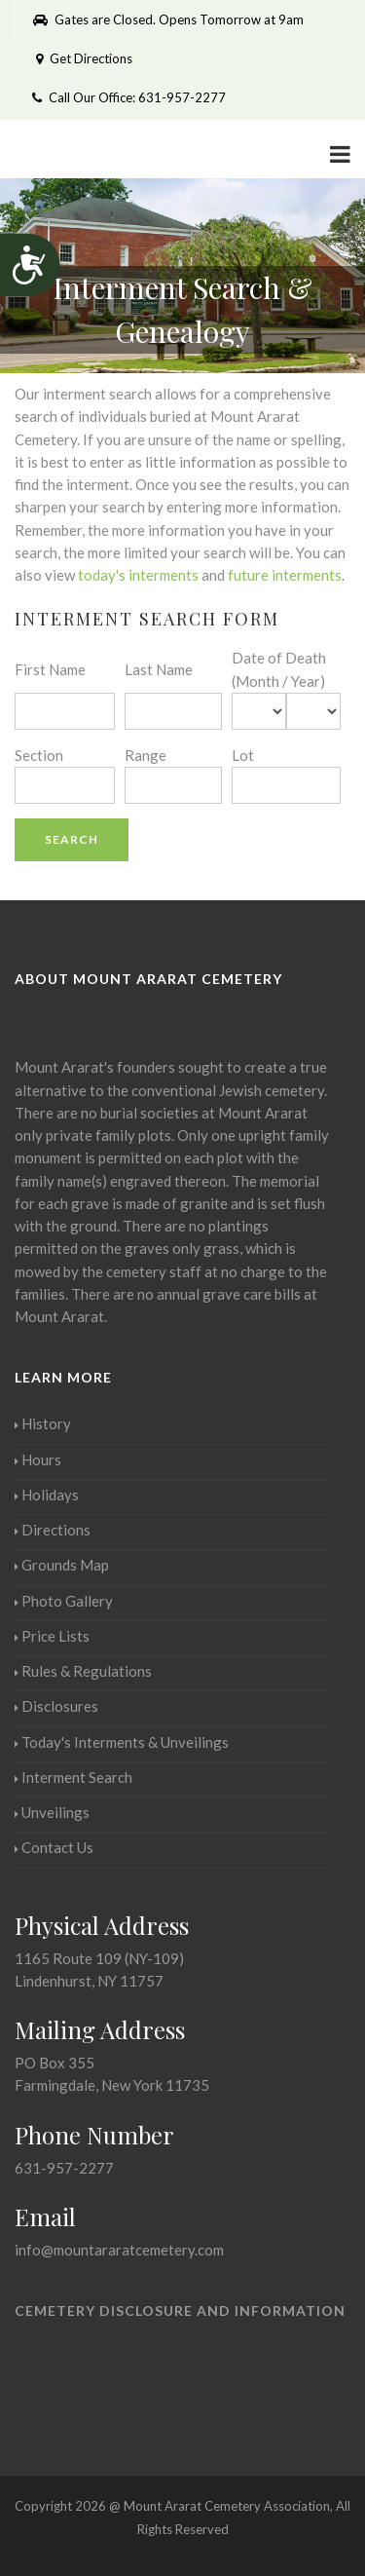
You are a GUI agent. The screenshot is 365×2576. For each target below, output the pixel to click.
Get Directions (82, 58)
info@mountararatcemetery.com (119, 2249)
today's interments (138, 575)
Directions (53, 1529)
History (43, 1423)
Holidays (47, 1494)
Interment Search (73, 1777)
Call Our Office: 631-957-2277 (129, 97)
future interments (285, 575)
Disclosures (56, 1706)
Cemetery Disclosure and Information (180, 2310)
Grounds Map (62, 1564)
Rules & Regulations (83, 1671)
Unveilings (52, 1812)
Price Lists (52, 1636)
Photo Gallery (64, 1601)
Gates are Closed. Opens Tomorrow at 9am (168, 19)
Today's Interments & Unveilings (122, 1742)
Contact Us (54, 1847)
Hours (38, 1459)
